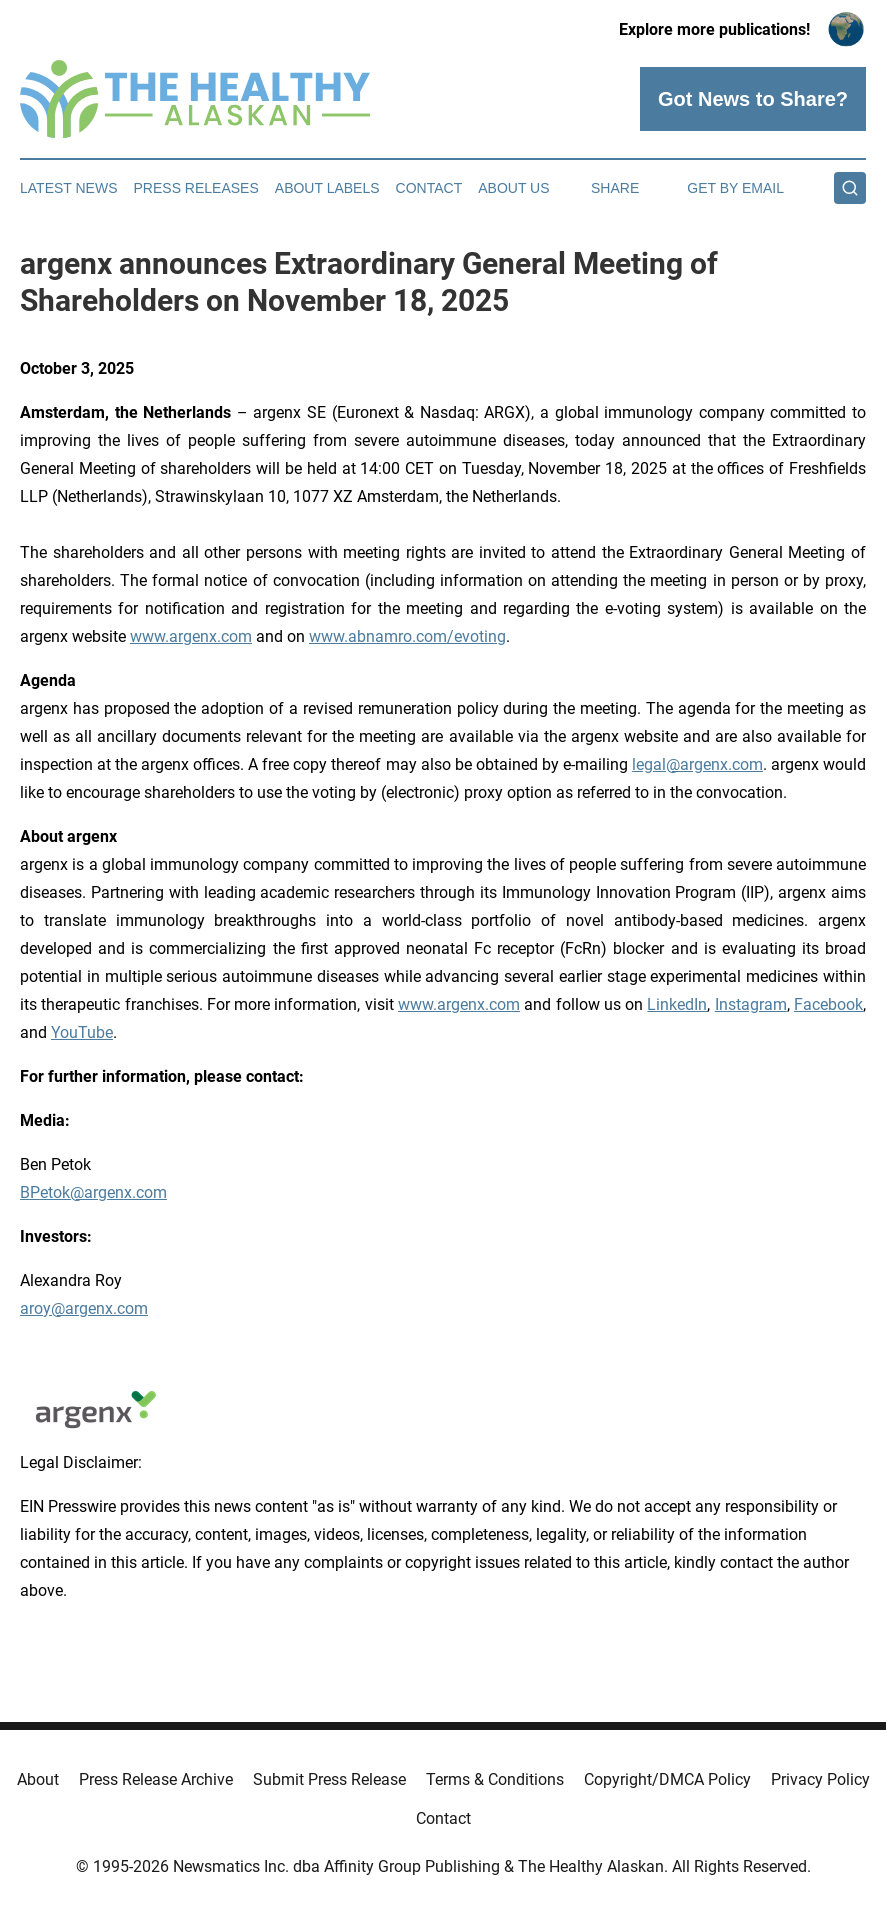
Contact (429, 188)
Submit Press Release (329, 1779)
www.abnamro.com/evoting (407, 636)
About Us (513, 188)
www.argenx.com (191, 636)
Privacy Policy (820, 1779)
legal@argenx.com (697, 764)
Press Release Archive (156, 1779)
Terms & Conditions (495, 1779)
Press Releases (196, 188)
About (38, 1779)
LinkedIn (677, 1004)
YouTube (82, 1032)
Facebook (828, 1004)
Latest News (69, 188)
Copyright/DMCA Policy (667, 1779)
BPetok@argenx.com (93, 1192)
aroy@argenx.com (84, 1308)
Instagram (751, 1004)
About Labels (327, 188)
